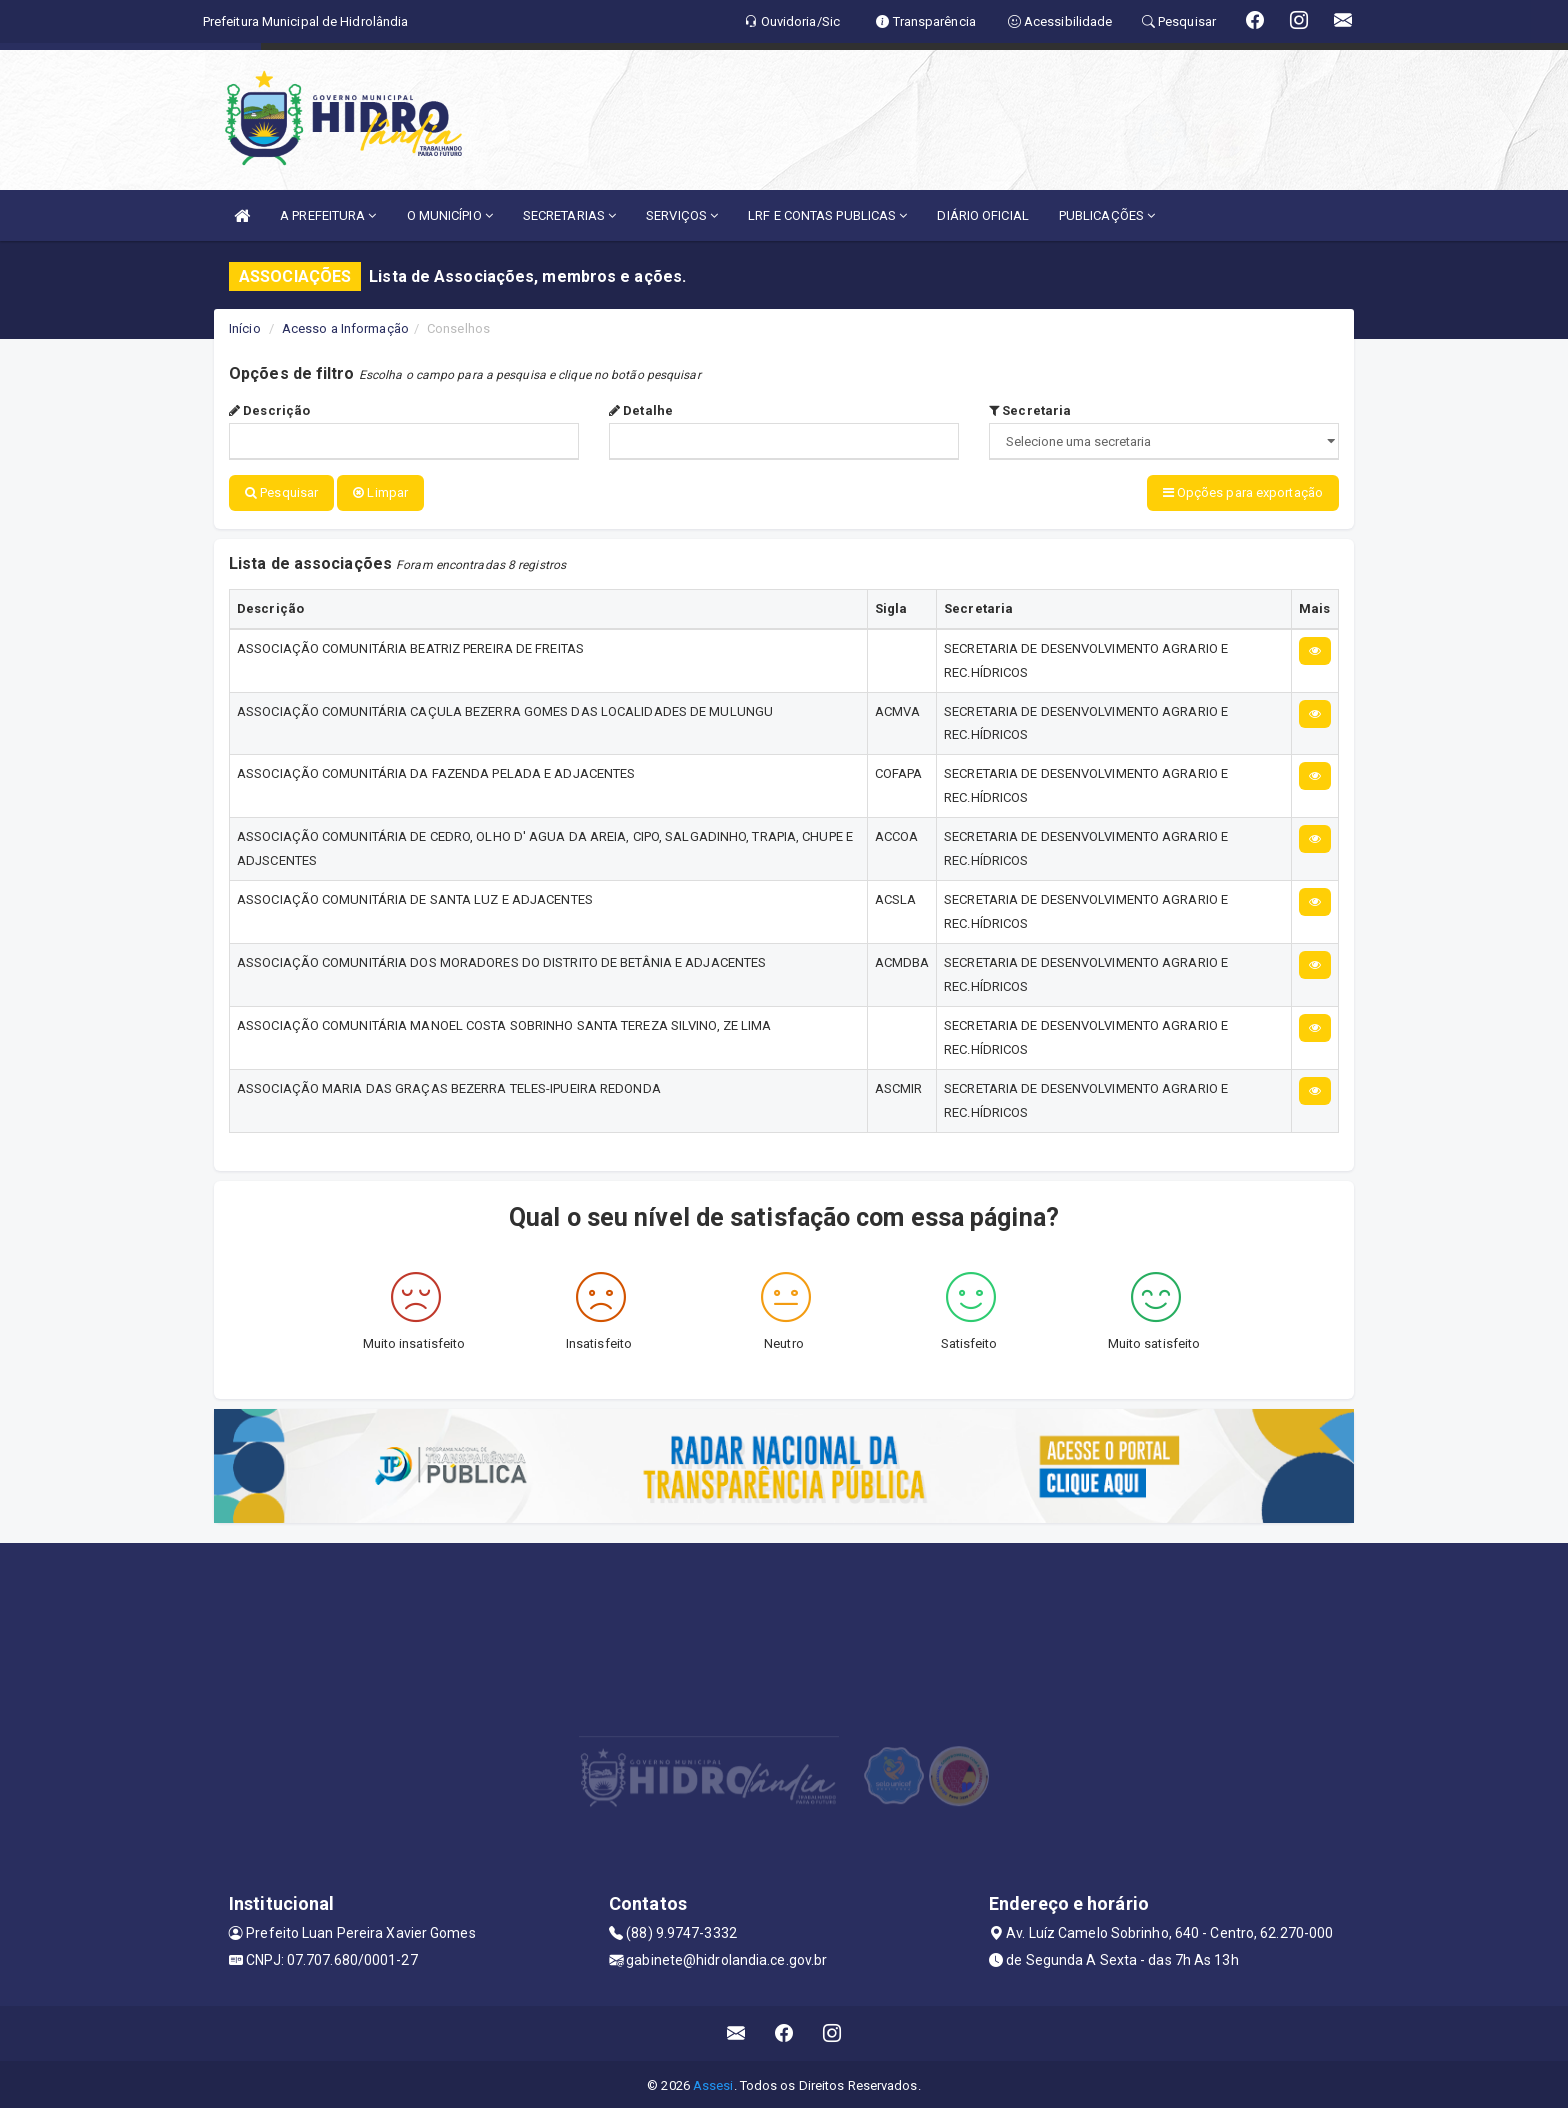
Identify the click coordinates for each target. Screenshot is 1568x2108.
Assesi (713, 2082)
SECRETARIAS (569, 215)
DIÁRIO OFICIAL (982, 215)
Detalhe (641, 410)
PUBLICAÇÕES (1107, 215)
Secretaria (1030, 410)
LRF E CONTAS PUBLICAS (827, 215)
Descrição (269, 410)
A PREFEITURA (328, 215)
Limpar (380, 492)
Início (245, 328)
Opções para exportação (1243, 492)
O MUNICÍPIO (450, 215)
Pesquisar (281, 492)
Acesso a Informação (345, 328)
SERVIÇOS (682, 215)
